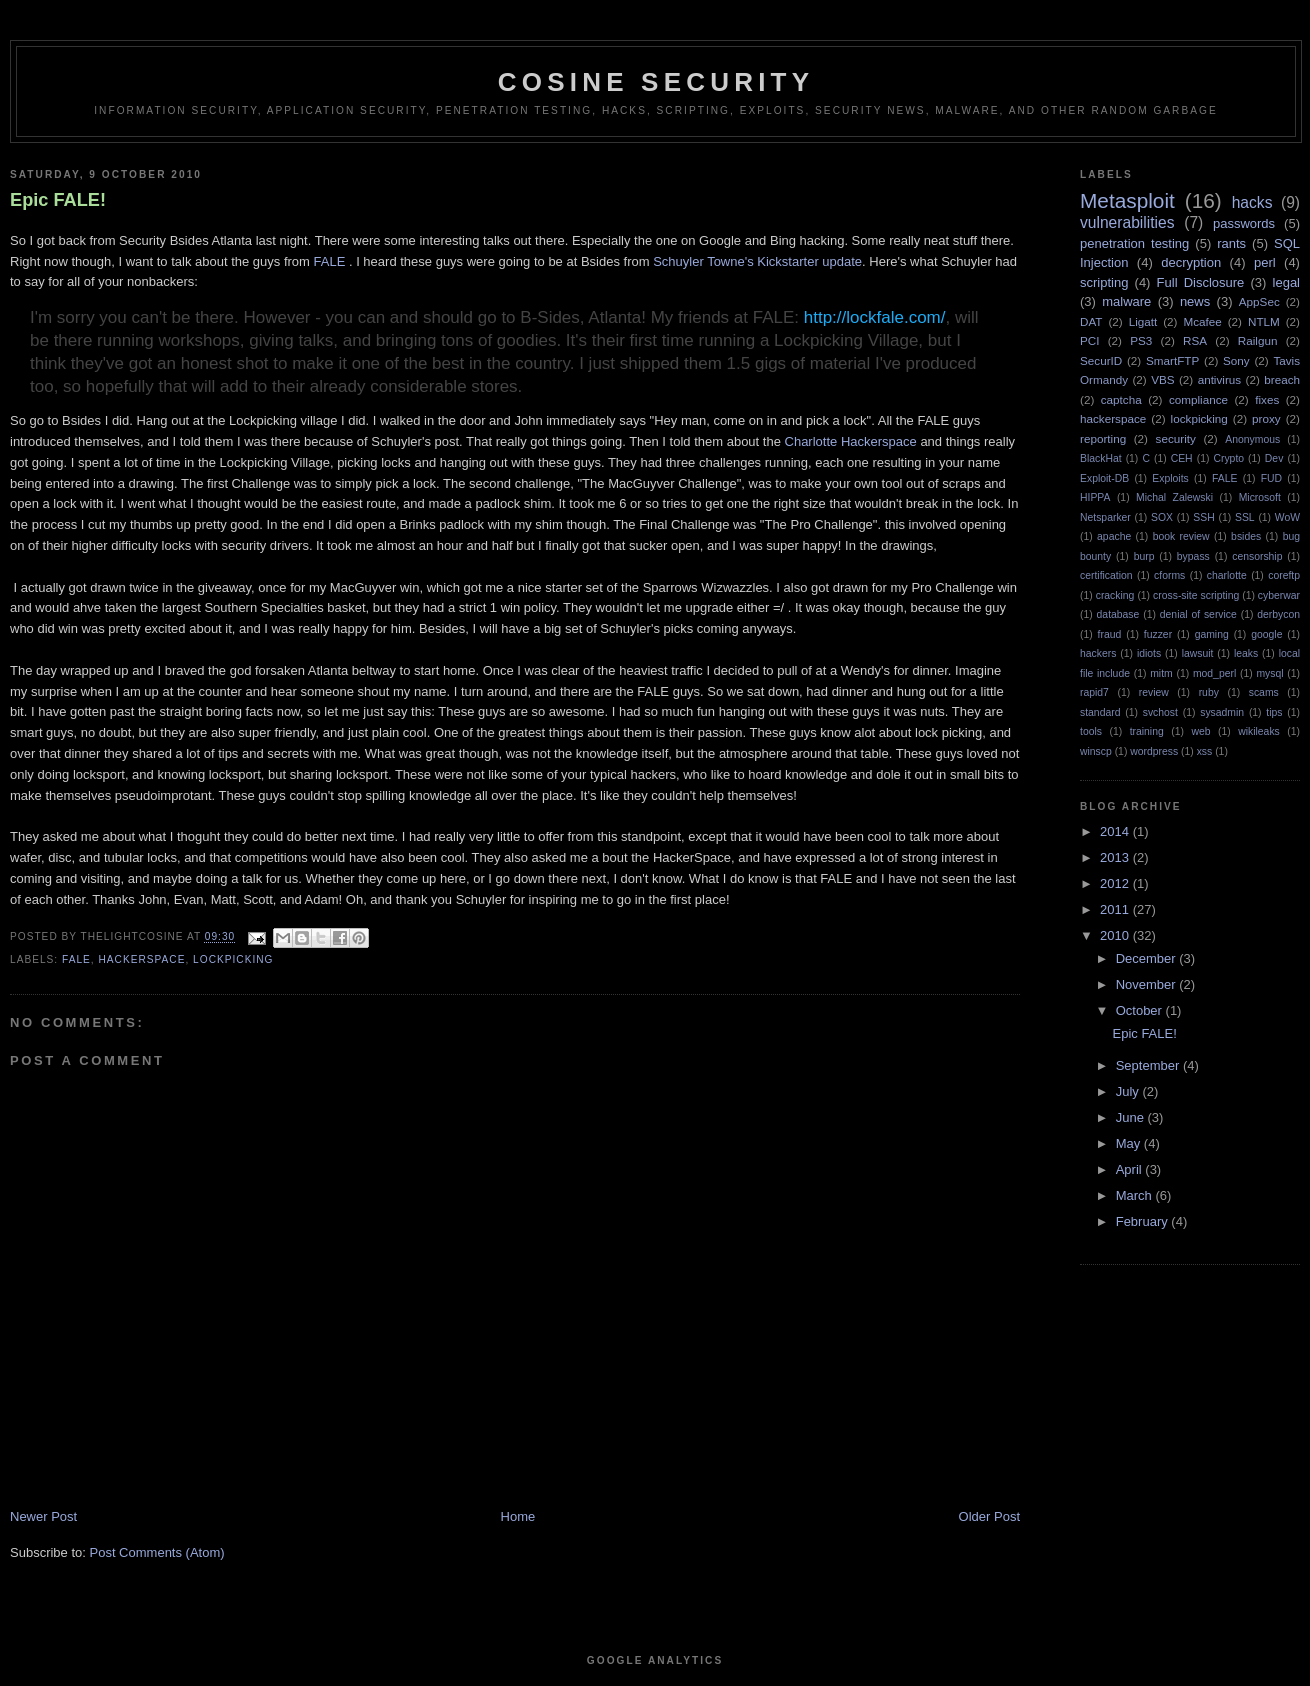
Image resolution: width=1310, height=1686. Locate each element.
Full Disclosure (1201, 282)
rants (1231, 243)
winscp (1096, 751)
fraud (1110, 634)
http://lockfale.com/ (875, 317)
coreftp (1284, 575)
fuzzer (1158, 634)
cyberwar (1279, 595)
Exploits (1170, 478)
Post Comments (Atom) (157, 1552)
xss (1205, 751)
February (1144, 1221)
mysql (1269, 673)
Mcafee (1202, 321)
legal (1286, 282)
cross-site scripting (1196, 595)
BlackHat (1101, 458)
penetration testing (1134, 243)
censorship (1257, 556)
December (1148, 958)
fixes (1267, 399)
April (1131, 1169)
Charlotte (811, 441)
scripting (1104, 282)
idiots (1149, 653)
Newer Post (43, 1516)
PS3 (1141, 340)
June (1132, 1117)
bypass (1193, 556)
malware (1126, 301)
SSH (1203, 517)
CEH (1182, 458)
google (1266, 634)
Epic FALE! (58, 200)
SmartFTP (1172, 360)
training (1147, 731)
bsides (1246, 536)
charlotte (1227, 575)
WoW (1287, 517)
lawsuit (1198, 653)
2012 (1116, 883)
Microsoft (1260, 497)
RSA (1195, 340)
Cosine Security (656, 82)
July (1129, 1091)
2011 (1116, 909)
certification (1106, 575)
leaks (1246, 653)
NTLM (1264, 321)
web (1200, 731)
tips (1274, 712)
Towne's (730, 261)
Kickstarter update (809, 261)
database (1118, 614)
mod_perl (1214, 673)
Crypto (1228, 458)
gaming (1212, 634)
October (1141, 1010)
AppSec (1259, 301)
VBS (1162, 379)
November (1148, 984)
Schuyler (678, 261)
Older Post (989, 1516)
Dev (1274, 458)
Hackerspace (879, 441)
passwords (1244, 223)
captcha (1121, 399)
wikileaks (1259, 731)
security (1176, 438)
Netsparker (1105, 517)
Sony (1236, 360)
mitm (1161, 673)
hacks (1252, 202)
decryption (1191, 262)
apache (1114, 536)
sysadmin (1222, 712)
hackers (1098, 653)
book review (1181, 536)
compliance (1198, 399)
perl (1265, 262)
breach (1282, 379)
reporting (1103, 438)
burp (1144, 556)
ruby (1209, 692)
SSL (1245, 517)
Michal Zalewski (1174, 497)
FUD (1271, 478)
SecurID (1101, 360)
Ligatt (1143, 321)
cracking (1115, 595)
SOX (1162, 517)
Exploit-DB (1104, 478)
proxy (1266, 418)
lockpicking (233, 959)
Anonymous (1252, 439)
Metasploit (1127, 200)
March (1136, 1195)
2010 (1116, 935)
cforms (1169, 575)
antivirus (1220, 379)
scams (1264, 692)
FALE (330, 261)
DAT (1091, 321)
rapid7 (1094, 692)
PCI (1089, 340)
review (1154, 692)
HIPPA (1095, 497)
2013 (1116, 857)
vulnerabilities (1127, 222)
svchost (1160, 712)
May (1130, 1143)
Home (518, 1516)
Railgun (1258, 340)
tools (1091, 731)
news (1195, 301)
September (1149, 1065)
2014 (1116, 831)
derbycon (1278, 614)
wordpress (1154, 751)
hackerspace (142, 959)
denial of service (1198, 614)
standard (1100, 712)
